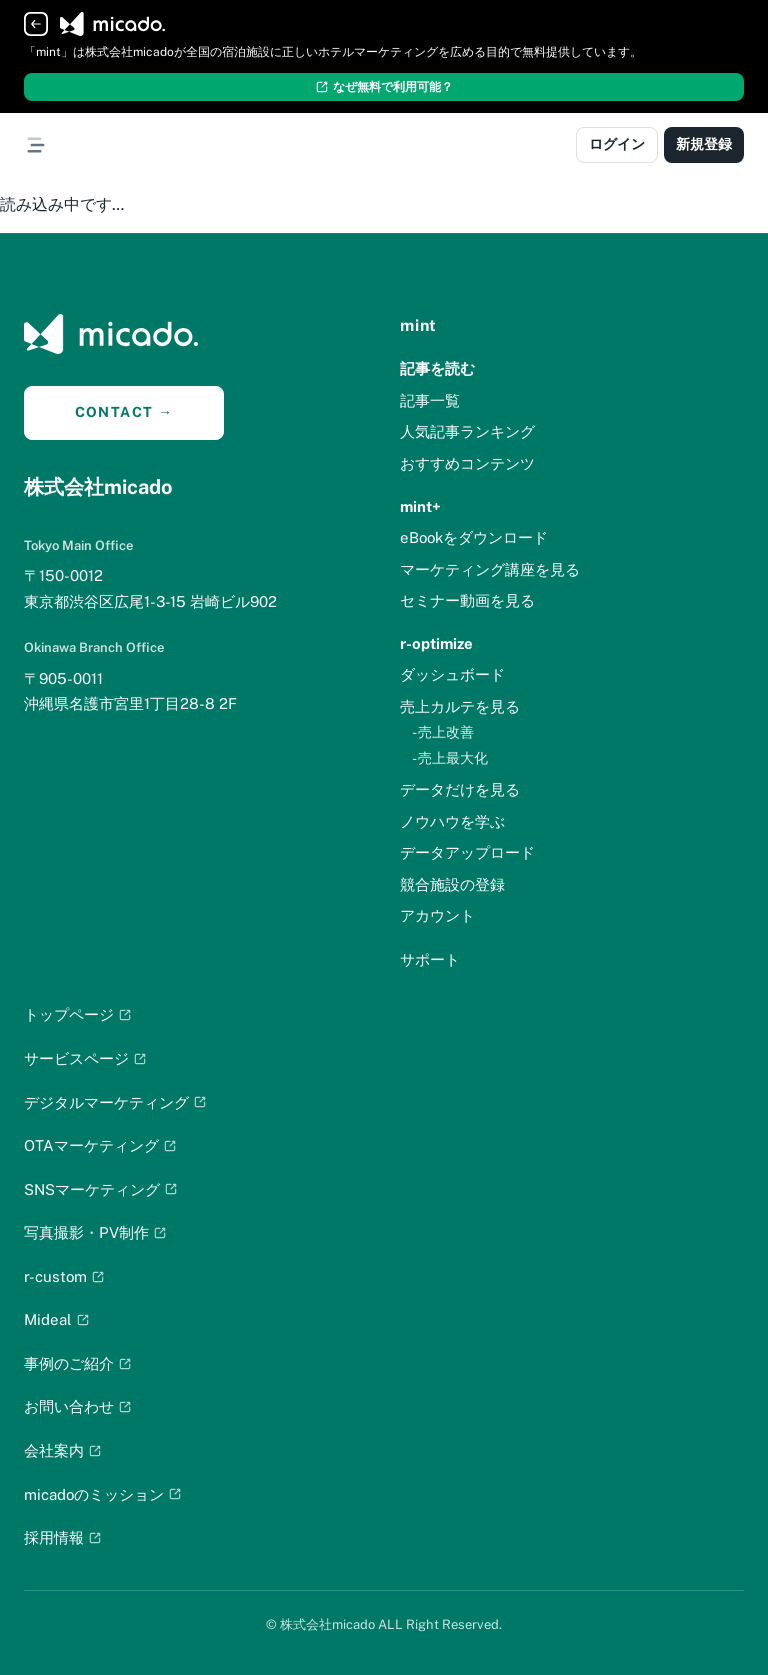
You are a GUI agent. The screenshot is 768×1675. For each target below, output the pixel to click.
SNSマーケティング (101, 1189)
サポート (430, 959)
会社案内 (63, 1450)
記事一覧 (430, 400)
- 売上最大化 (450, 758)
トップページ (78, 1014)
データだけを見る (460, 789)
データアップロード (467, 852)
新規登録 (704, 144)
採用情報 (63, 1537)
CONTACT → (124, 412)
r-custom (64, 1276)
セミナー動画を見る (467, 600)
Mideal (57, 1319)
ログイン (617, 144)
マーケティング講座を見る (490, 569)
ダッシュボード (452, 674)
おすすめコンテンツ (467, 463)
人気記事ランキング (467, 431)
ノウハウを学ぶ (452, 821)
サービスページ (85, 1058)
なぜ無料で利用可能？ (384, 87)
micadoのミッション (103, 1494)
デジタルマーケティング (115, 1102)
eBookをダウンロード (474, 537)
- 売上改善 (443, 732)
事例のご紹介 (78, 1363)
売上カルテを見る (460, 706)
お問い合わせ (78, 1406)
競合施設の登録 (452, 884)
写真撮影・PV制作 (95, 1232)
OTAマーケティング (100, 1145)
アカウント (437, 915)
